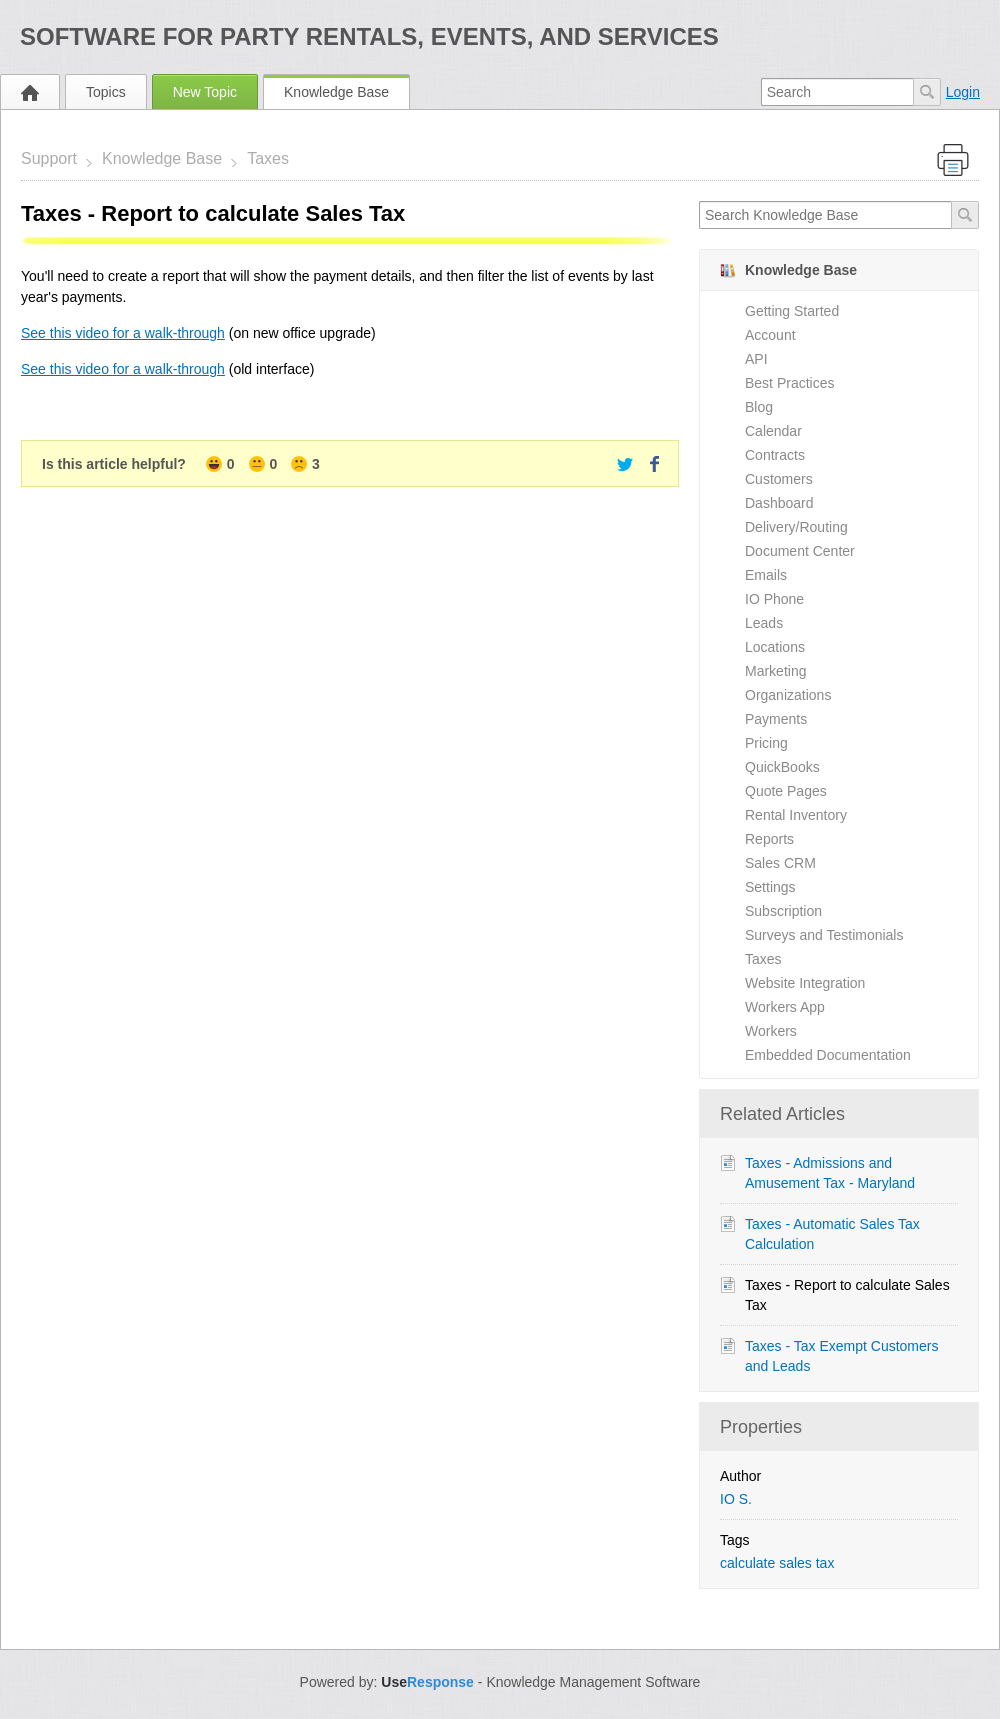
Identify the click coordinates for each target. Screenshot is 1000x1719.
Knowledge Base (336, 92)
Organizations (788, 695)
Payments (776, 719)
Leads (764, 623)
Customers (779, 479)
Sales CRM (780, 863)
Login (963, 92)
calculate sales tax (777, 1563)
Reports (769, 839)
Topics (106, 92)
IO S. (736, 1499)
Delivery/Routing (796, 527)
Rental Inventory (796, 815)
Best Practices (789, 383)
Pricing (766, 743)
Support (49, 158)
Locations (775, 647)
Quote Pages (786, 791)
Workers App (785, 1007)
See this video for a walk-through (123, 333)
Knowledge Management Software (593, 1682)
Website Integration (805, 983)
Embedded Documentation (828, 1055)
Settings (770, 887)
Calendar (773, 431)
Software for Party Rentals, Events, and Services (369, 36)
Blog (759, 407)
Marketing (775, 671)
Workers (771, 1031)
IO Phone (774, 599)
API (756, 359)
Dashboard (779, 503)
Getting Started (792, 311)
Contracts (775, 455)
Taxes (268, 158)
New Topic (205, 92)
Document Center (800, 551)
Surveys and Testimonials (824, 935)
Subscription (783, 911)
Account (770, 335)
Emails (766, 575)
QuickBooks (782, 767)
